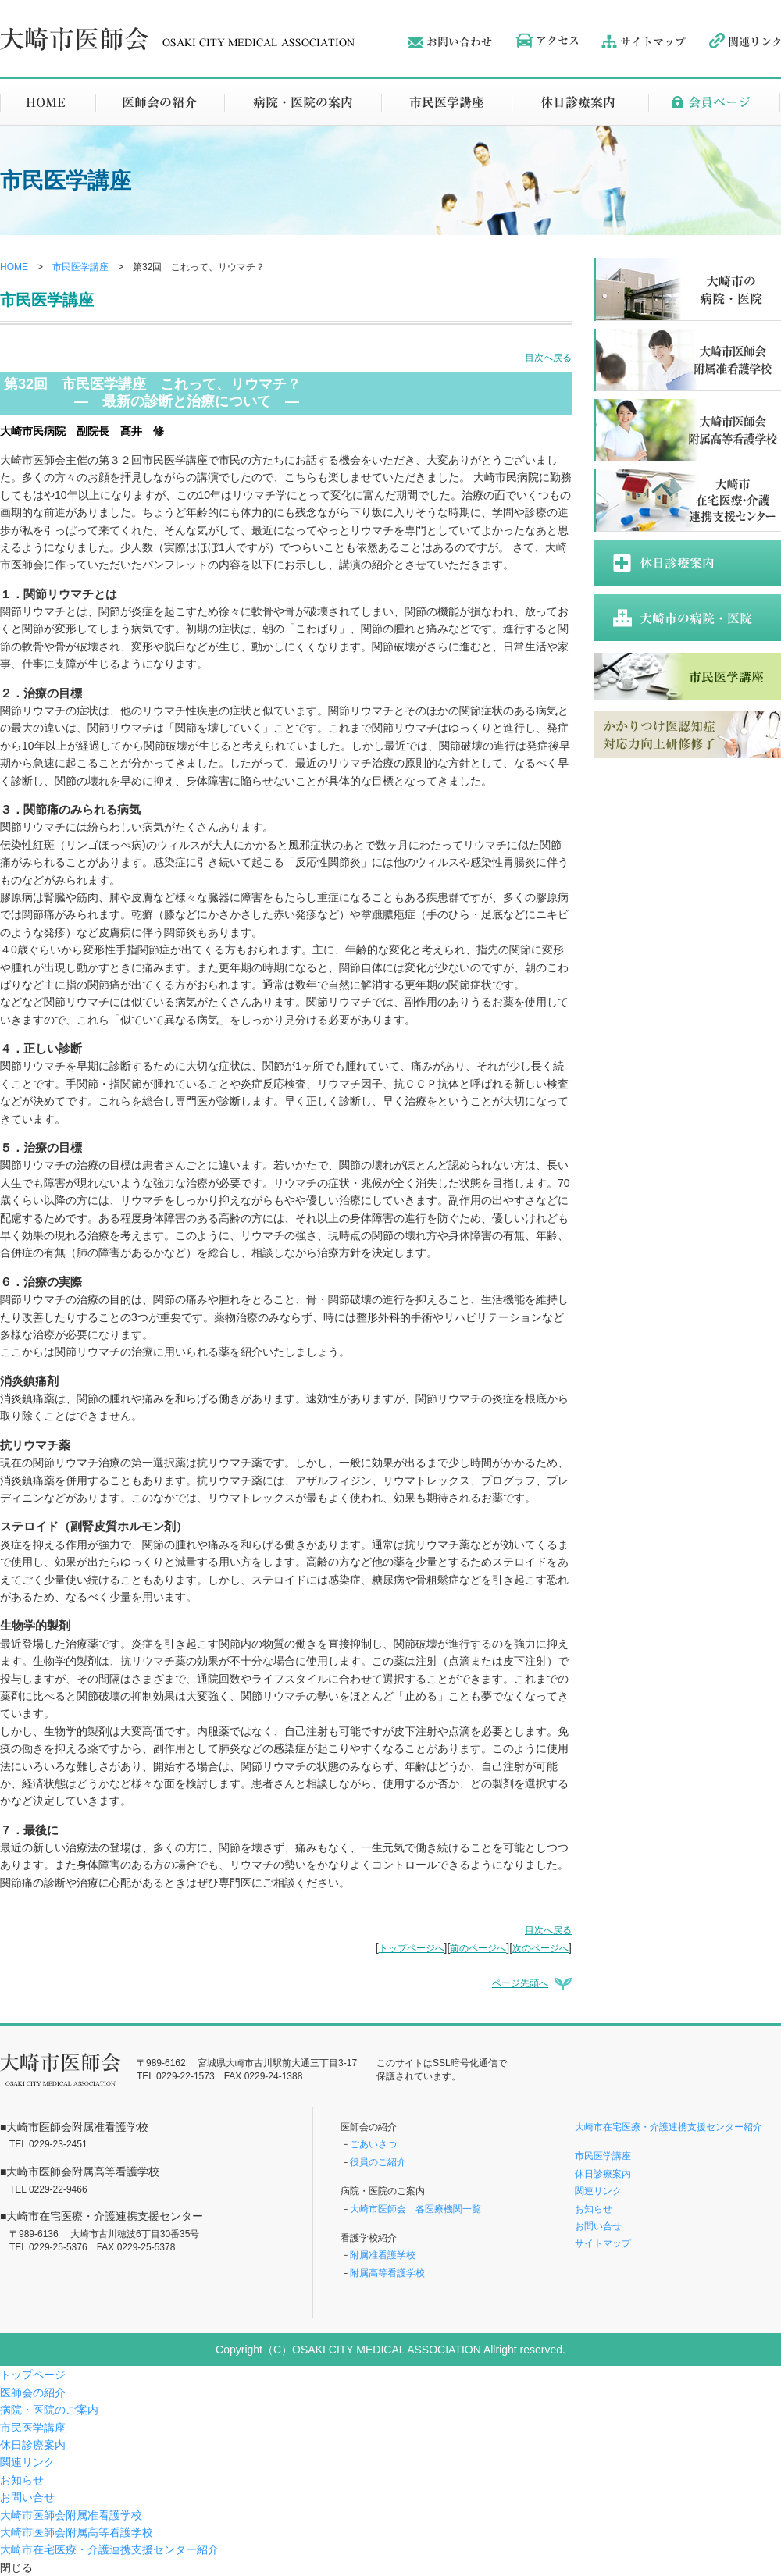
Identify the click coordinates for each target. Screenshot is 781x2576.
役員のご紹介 (378, 2162)
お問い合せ (598, 2226)
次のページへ (540, 1948)
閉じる (16, 2567)
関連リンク (598, 2191)
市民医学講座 (80, 267)
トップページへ (411, 1948)
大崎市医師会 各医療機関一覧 (414, 2209)
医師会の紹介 (33, 2392)
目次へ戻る (548, 357)
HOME (14, 267)
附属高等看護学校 (387, 2273)
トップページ (33, 2374)
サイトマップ (603, 2243)
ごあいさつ (373, 2144)
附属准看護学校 (382, 2255)
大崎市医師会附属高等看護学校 (76, 2532)
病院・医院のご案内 (49, 2409)
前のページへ (478, 1948)
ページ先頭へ (520, 1983)
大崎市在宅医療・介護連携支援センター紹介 (668, 2127)
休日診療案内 (603, 2173)
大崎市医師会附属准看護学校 (71, 2515)
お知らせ (593, 2209)
